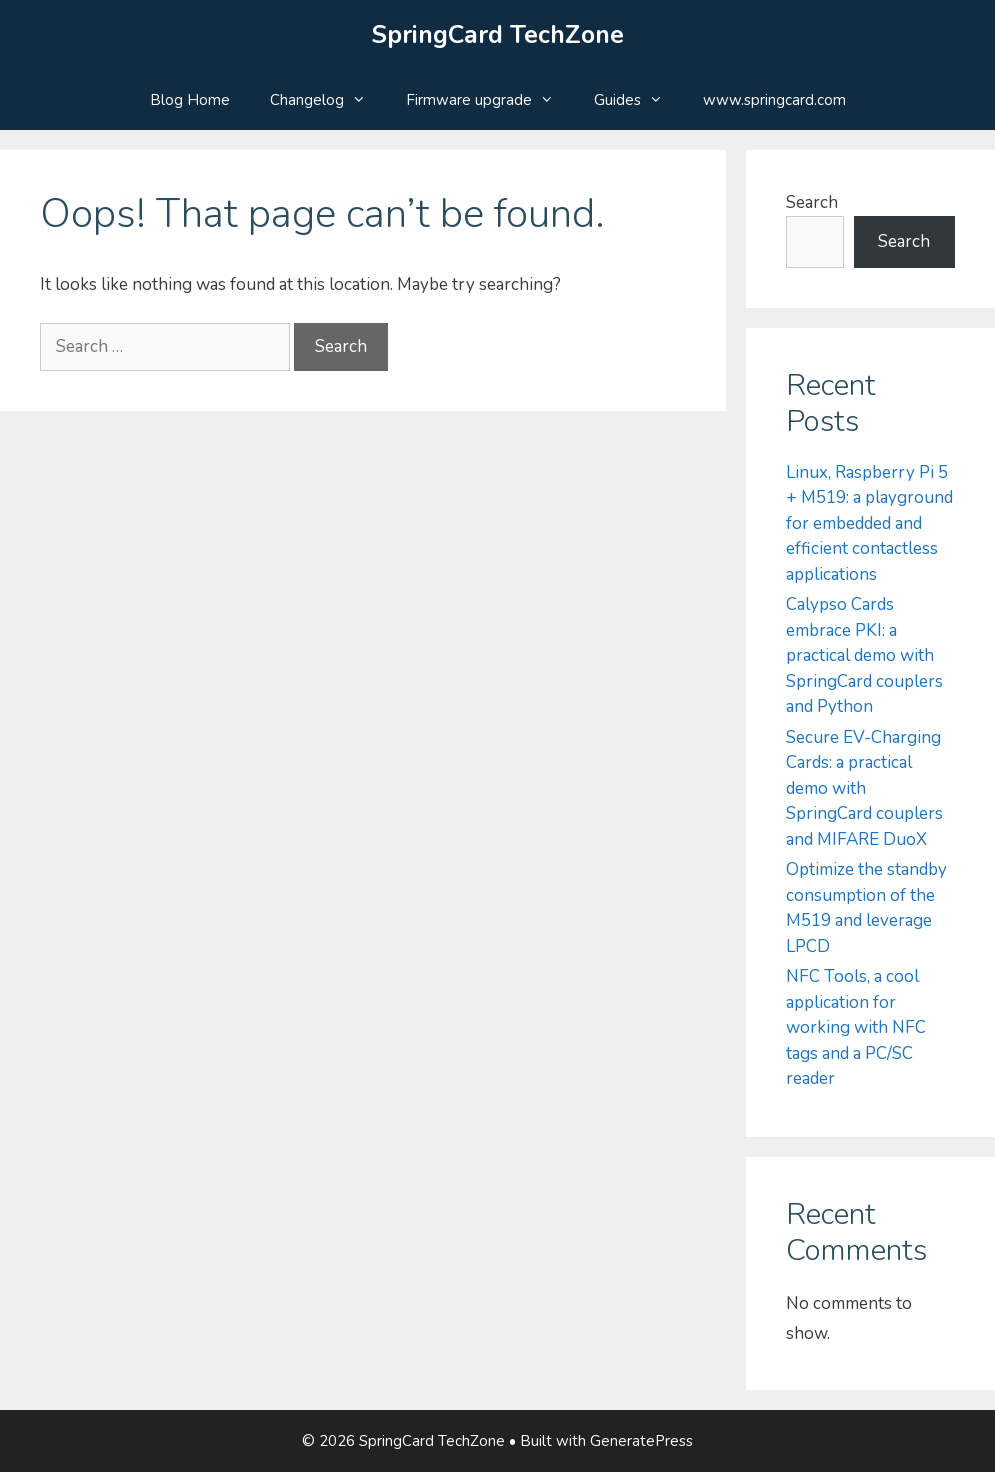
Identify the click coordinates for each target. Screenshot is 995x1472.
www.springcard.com (774, 100)
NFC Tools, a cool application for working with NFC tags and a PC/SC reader (856, 1027)
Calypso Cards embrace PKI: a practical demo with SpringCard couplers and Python (864, 655)
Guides (638, 100)
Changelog (328, 100)
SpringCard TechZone (498, 35)
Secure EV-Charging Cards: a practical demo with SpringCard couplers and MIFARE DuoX (864, 788)
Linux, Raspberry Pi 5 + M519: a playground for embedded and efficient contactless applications (869, 523)
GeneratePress (641, 1441)
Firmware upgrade (490, 100)
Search (812, 202)
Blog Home (190, 100)
